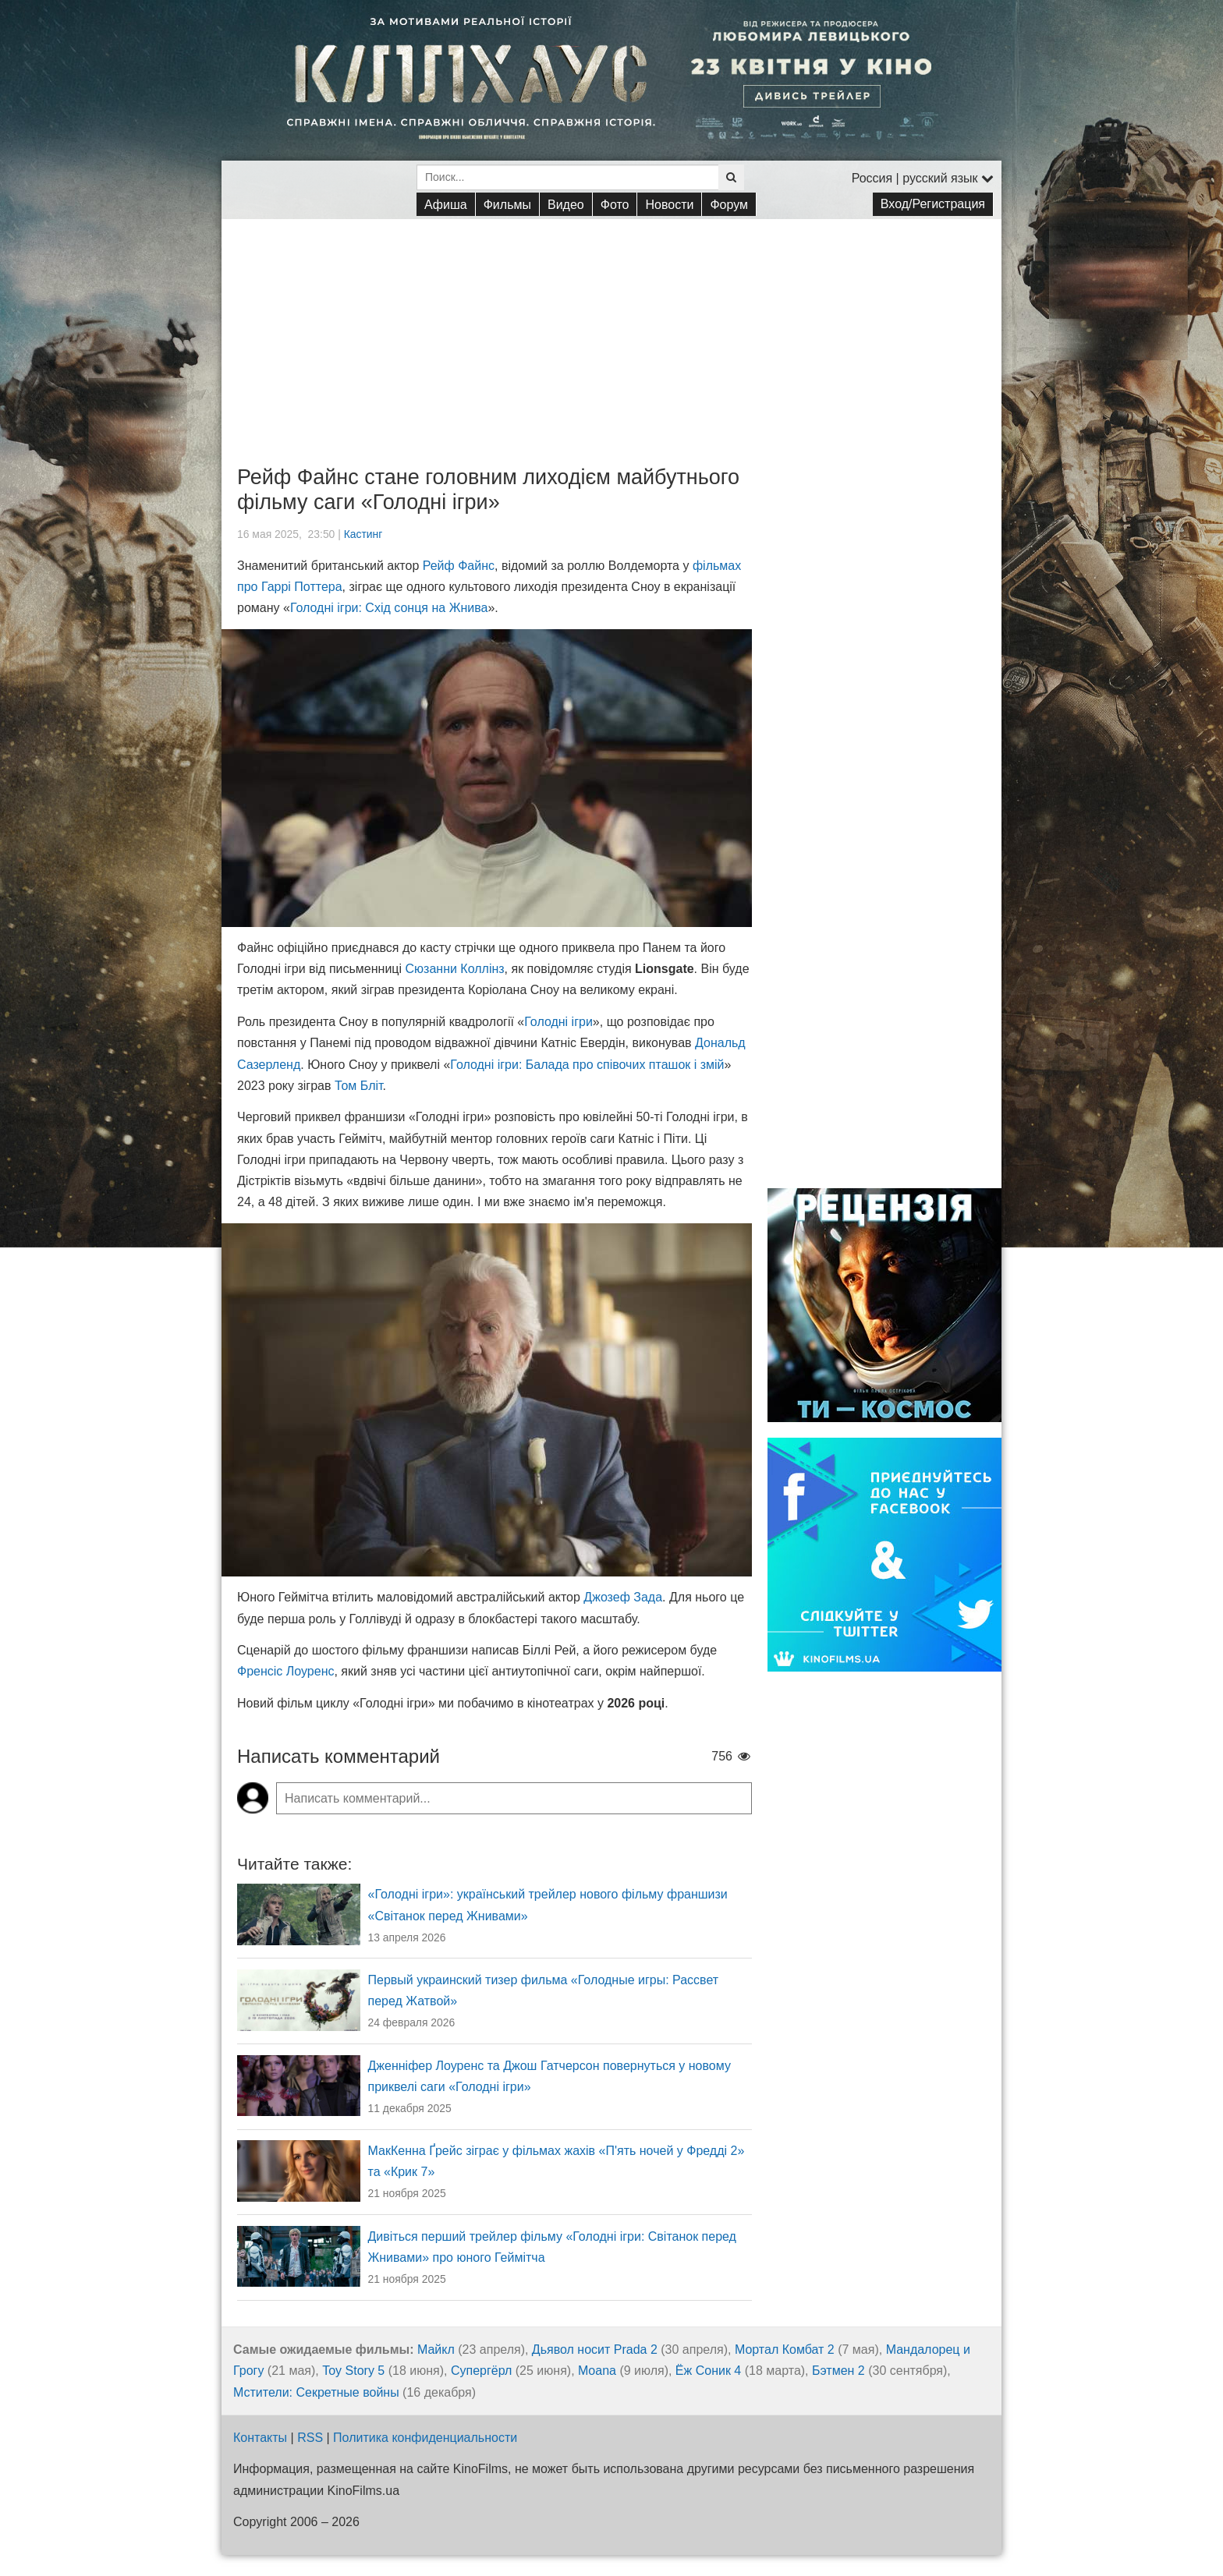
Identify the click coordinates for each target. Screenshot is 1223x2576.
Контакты (260, 2437)
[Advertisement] (611, 328)
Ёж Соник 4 (708, 2370)
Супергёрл (481, 2370)
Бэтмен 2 (838, 2370)
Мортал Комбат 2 (785, 2349)
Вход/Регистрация (933, 204)
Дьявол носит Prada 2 (595, 2349)
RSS (310, 2437)
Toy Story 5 (353, 2370)
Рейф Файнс (459, 565)
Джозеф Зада (622, 1597)
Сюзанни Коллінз (455, 968)
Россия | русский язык (923, 178)
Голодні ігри (558, 1021)
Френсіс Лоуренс (285, 1671)
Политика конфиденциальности (425, 2437)
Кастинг (363, 534)
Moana (597, 2370)
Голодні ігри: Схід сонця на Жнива (389, 607)
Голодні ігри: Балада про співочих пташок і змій (587, 1064)
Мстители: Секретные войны (316, 2392)
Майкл (436, 2349)
